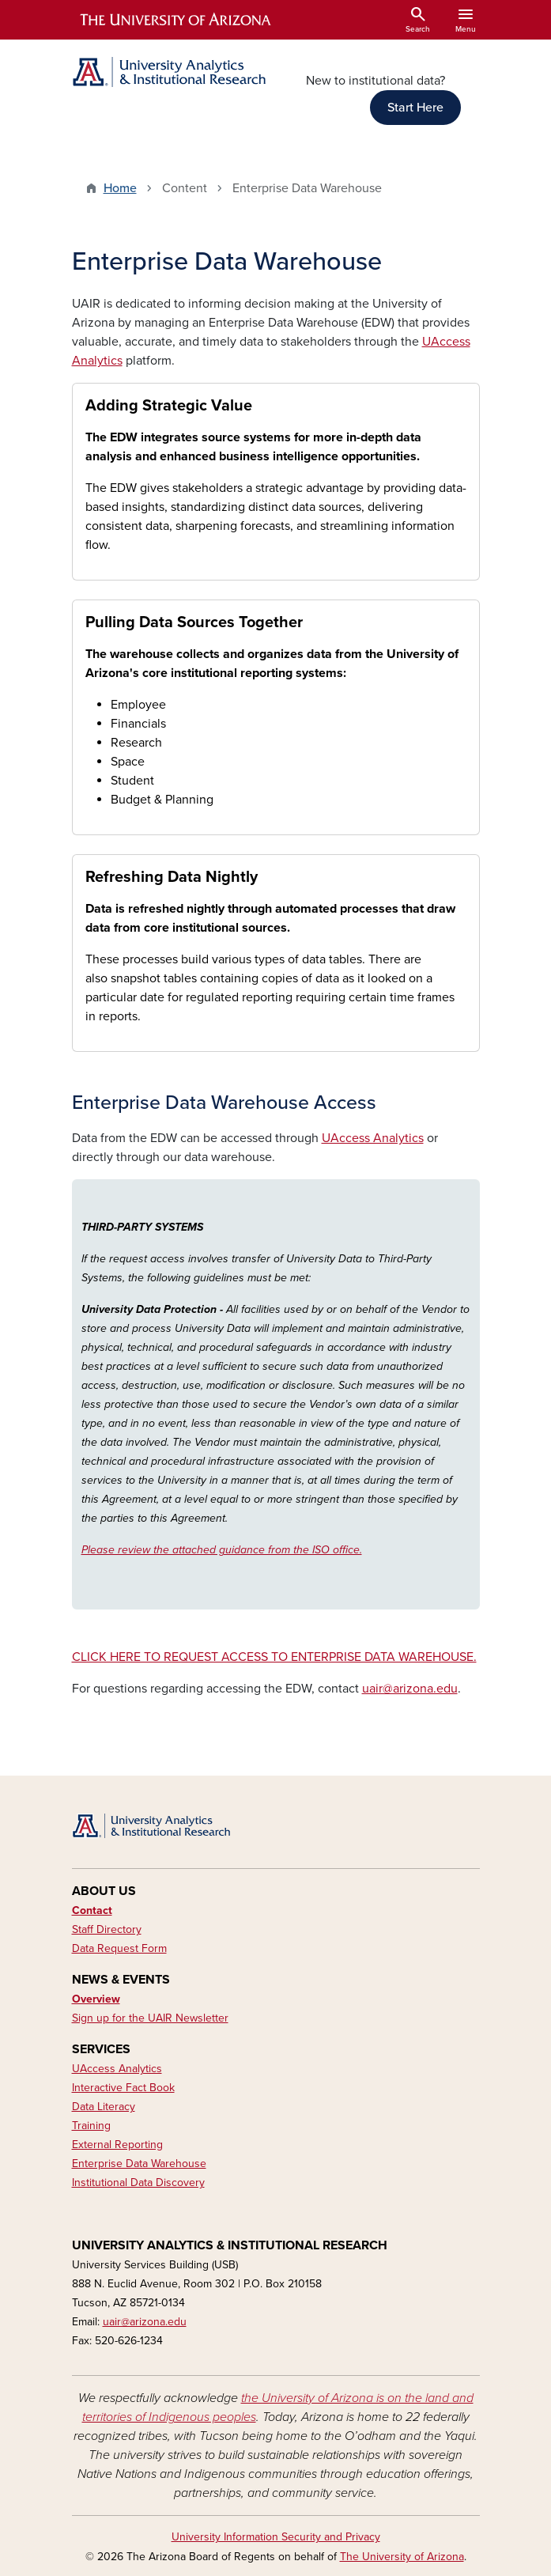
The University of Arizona (402, 2556)
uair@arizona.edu (410, 1689)
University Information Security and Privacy (276, 2537)
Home (120, 188)
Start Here (415, 107)
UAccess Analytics (373, 1138)
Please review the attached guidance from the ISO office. (221, 1550)
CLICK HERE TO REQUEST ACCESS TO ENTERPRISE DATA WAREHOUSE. (274, 1657)
